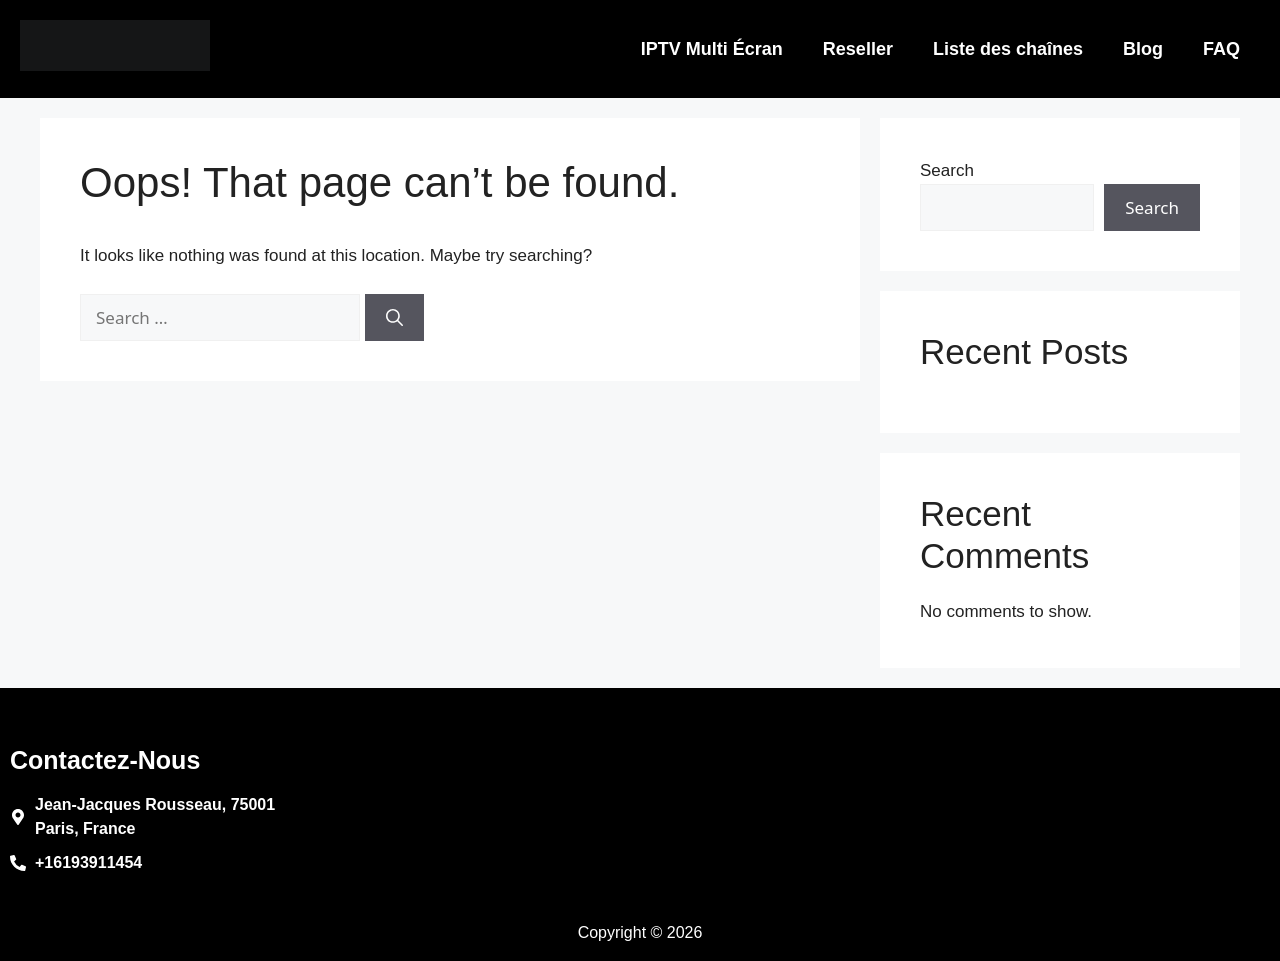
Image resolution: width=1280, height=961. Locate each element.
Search (947, 170)
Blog (1143, 49)
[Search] (394, 318)
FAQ (1221, 49)
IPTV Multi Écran (712, 49)
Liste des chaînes (1008, 49)
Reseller (858, 49)
